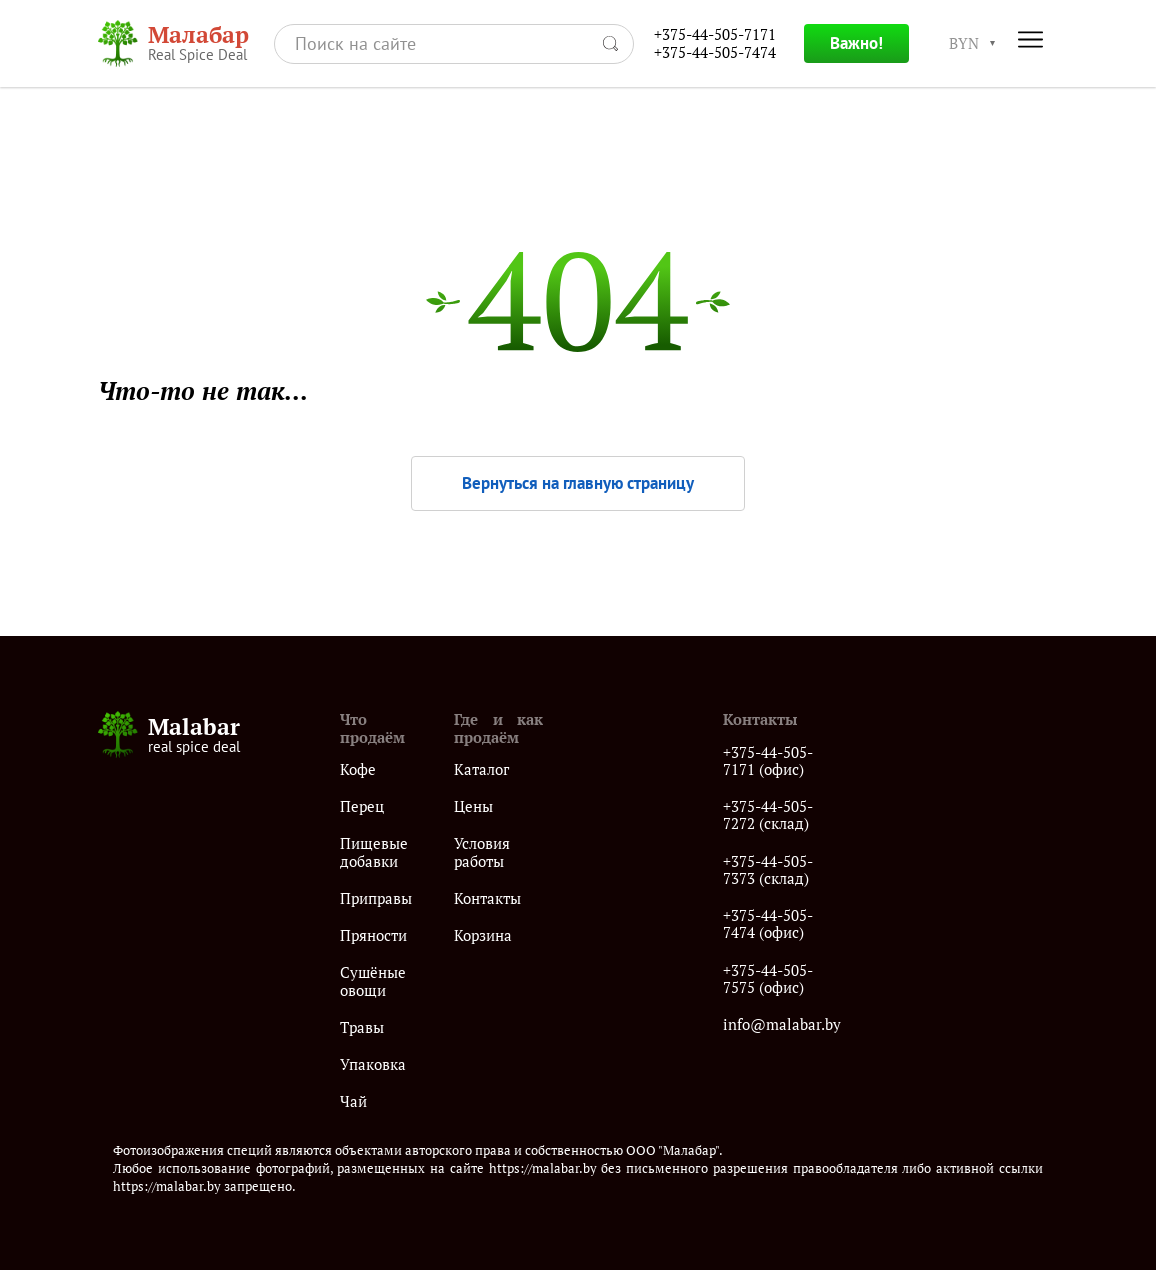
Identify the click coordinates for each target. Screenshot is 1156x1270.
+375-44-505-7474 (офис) (768, 924)
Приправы (376, 898)
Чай (353, 1101)
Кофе (358, 769)
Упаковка (373, 1064)
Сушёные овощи (373, 981)
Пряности (373, 935)
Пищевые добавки (374, 852)
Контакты (487, 898)
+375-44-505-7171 (715, 34)
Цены (473, 806)
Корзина (483, 935)
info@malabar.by (782, 1024)
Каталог (481, 769)
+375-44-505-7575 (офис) (768, 979)
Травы (362, 1027)
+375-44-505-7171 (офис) (768, 761)
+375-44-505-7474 (715, 52)
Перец (362, 806)
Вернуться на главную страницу (578, 483)
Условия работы (482, 852)
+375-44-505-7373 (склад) (768, 870)
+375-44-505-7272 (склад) (768, 815)
